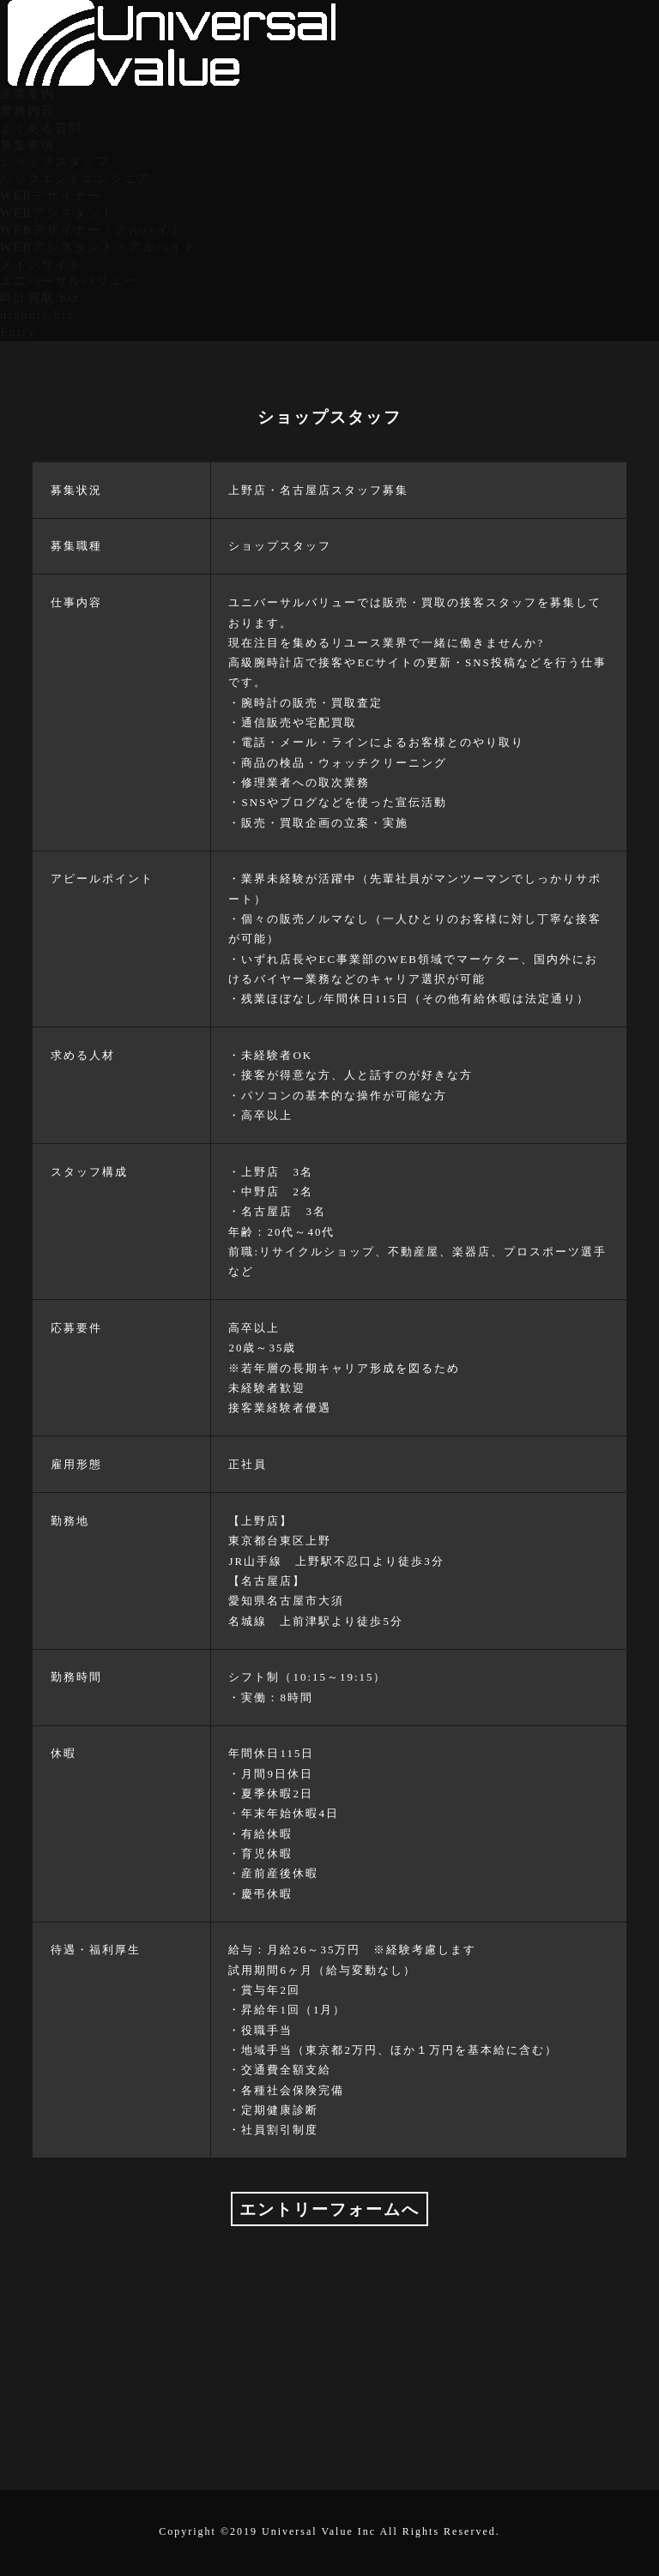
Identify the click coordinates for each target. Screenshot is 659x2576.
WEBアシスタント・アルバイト (98, 247)
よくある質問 (41, 128)
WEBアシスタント (57, 213)
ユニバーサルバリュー (68, 280)
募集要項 (27, 145)
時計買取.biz (40, 297)
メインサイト (41, 264)
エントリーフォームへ (329, 2209)
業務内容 (27, 110)
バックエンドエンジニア (75, 178)
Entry (18, 332)
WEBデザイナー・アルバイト (92, 230)
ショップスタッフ (55, 161)
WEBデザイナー (50, 195)
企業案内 (27, 93)
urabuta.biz (37, 315)
